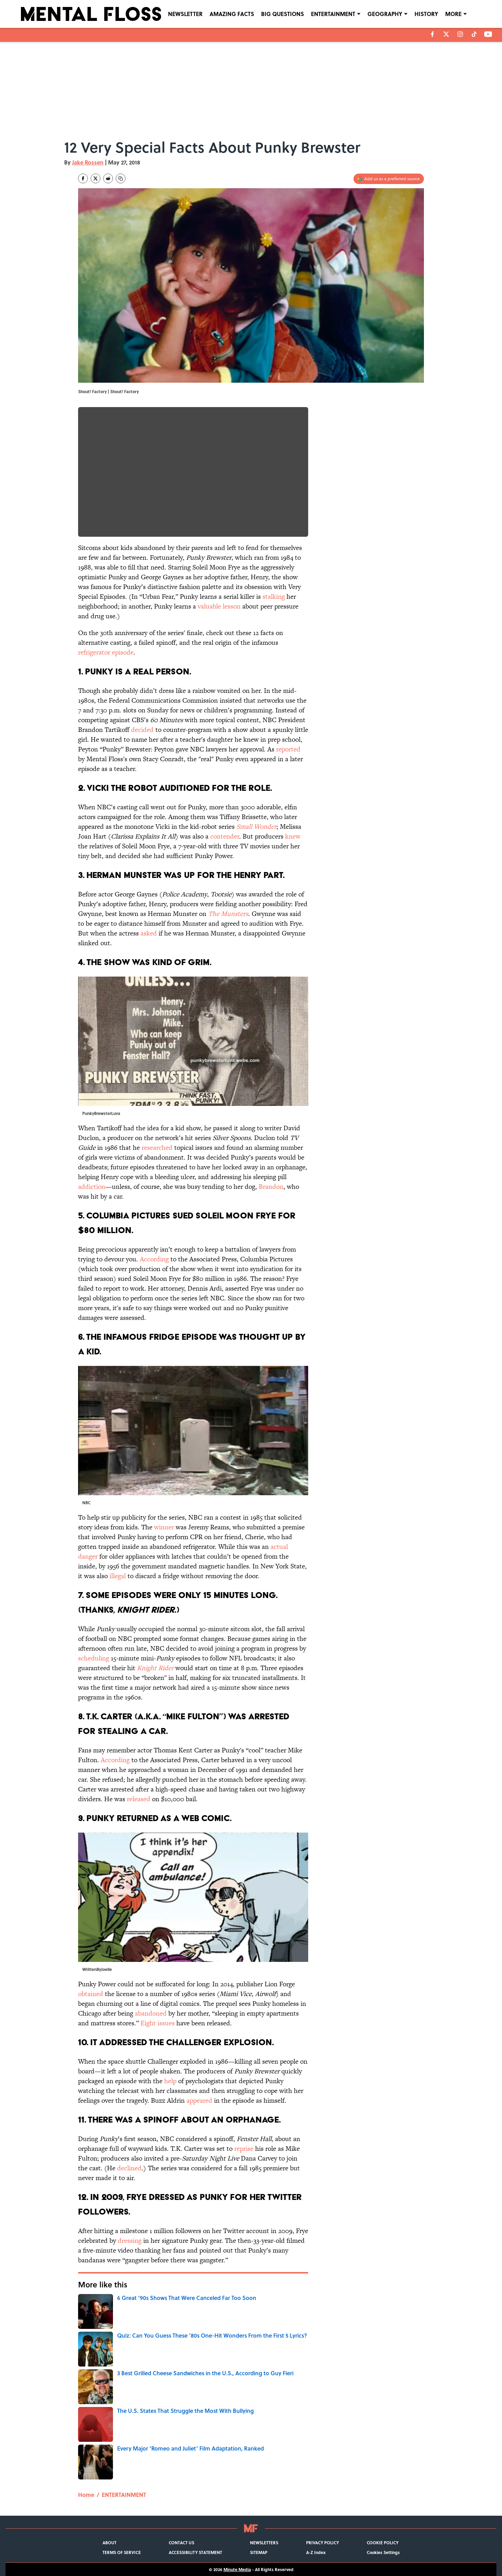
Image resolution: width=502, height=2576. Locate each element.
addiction (91, 1186)
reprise (243, 2148)
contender (224, 836)
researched (157, 1147)
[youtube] (488, 34)
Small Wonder (256, 826)
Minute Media (237, 2569)
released (138, 1799)
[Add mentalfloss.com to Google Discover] (388, 179)
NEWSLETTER (185, 14)
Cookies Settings (383, 2552)
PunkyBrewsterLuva (101, 1113)
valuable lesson (219, 606)
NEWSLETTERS (264, 2542)
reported (288, 749)
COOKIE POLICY (382, 2542)
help (170, 2081)
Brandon (271, 1186)
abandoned (151, 2013)
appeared (199, 2100)
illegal (117, 1576)
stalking (274, 596)
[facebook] (432, 34)
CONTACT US (181, 2542)
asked (148, 933)
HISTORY (426, 14)
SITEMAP (258, 2552)
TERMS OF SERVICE (121, 2552)
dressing (130, 2240)
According (154, 1259)
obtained (90, 1993)
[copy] (121, 178)
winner (164, 1527)
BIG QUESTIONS (282, 14)
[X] (446, 34)
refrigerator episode (106, 652)
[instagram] (460, 34)
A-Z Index (316, 2552)
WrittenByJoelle (97, 1969)
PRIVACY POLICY (322, 2542)
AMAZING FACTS (232, 14)
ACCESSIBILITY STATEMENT (195, 2552)
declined (129, 2168)
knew (293, 836)
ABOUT (109, 2542)
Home (86, 2495)
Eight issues (157, 2023)
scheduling (93, 1658)
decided (142, 729)
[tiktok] (474, 34)
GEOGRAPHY (384, 14)
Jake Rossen (88, 162)
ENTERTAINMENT (333, 14)
